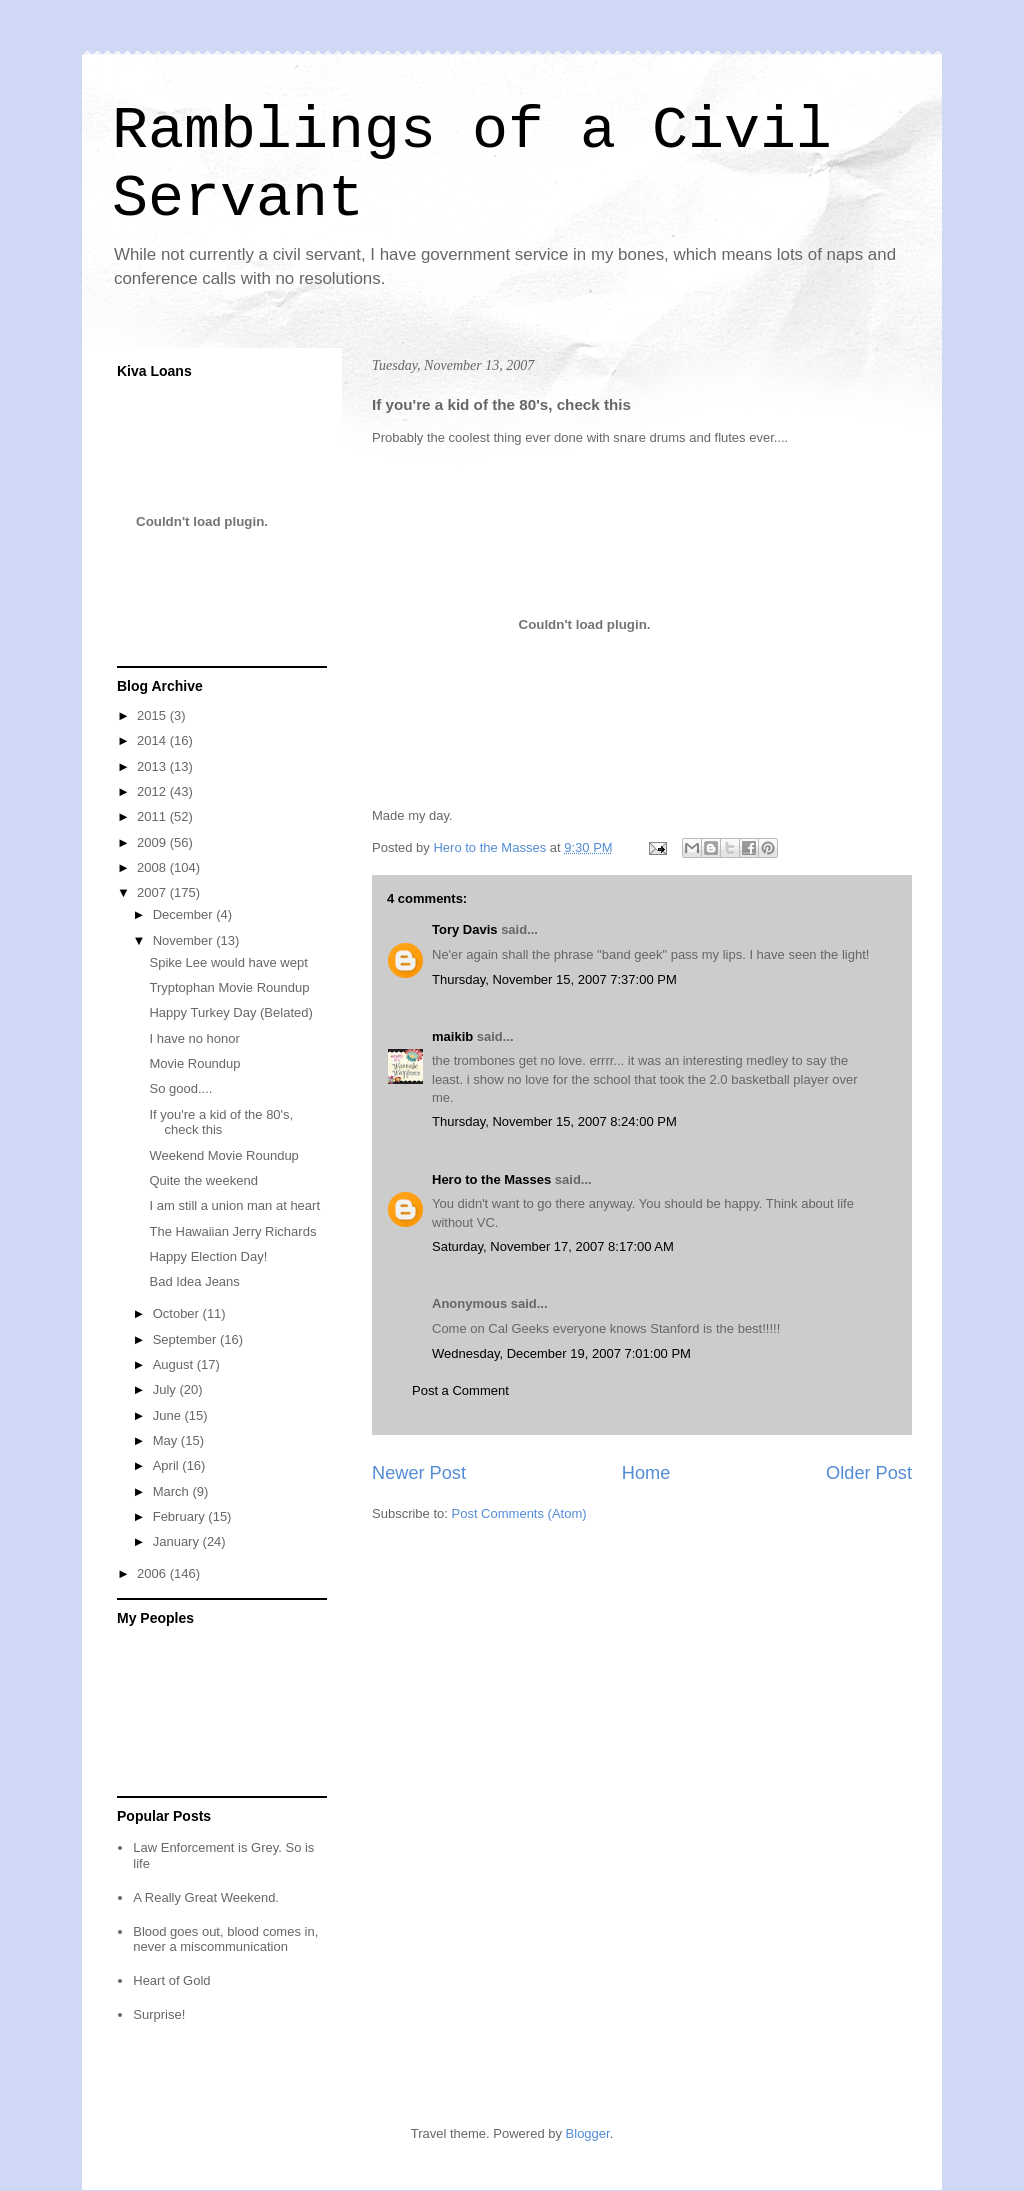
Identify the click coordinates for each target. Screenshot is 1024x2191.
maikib (452, 1036)
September (186, 1339)
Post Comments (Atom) (519, 1513)
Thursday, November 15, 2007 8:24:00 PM (554, 1121)
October (178, 1313)
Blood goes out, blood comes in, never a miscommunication (225, 1939)
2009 (153, 842)
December (185, 914)
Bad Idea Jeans (194, 1281)
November (185, 940)
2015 (153, 715)
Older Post (869, 1473)
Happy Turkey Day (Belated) (230, 1012)
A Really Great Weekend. (206, 1897)
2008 (153, 867)
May (167, 1440)
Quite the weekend (203, 1180)
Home (646, 1473)
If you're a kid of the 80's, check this (221, 1122)
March (173, 1491)
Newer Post (419, 1473)
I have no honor (194, 1038)
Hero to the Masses (491, 1179)
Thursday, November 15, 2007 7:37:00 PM (554, 979)
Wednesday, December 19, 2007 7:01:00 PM (561, 1353)
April (168, 1465)
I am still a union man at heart (234, 1205)
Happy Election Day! (208, 1256)
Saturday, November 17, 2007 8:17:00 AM (553, 1246)
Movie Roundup (194, 1063)
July (166, 1389)
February (181, 1516)
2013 (153, 766)
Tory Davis (465, 929)
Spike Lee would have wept (228, 962)
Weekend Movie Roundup (223, 1155)
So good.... (180, 1088)
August (175, 1364)
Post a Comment (460, 1390)
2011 (153, 816)
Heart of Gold (171, 1980)
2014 (153, 740)
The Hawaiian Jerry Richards (232, 1231)
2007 (153, 892)
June (169, 1415)
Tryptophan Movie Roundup (229, 987)
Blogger (588, 2133)
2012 (153, 791)
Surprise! (159, 2014)
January (178, 1541)
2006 (153, 1573)
